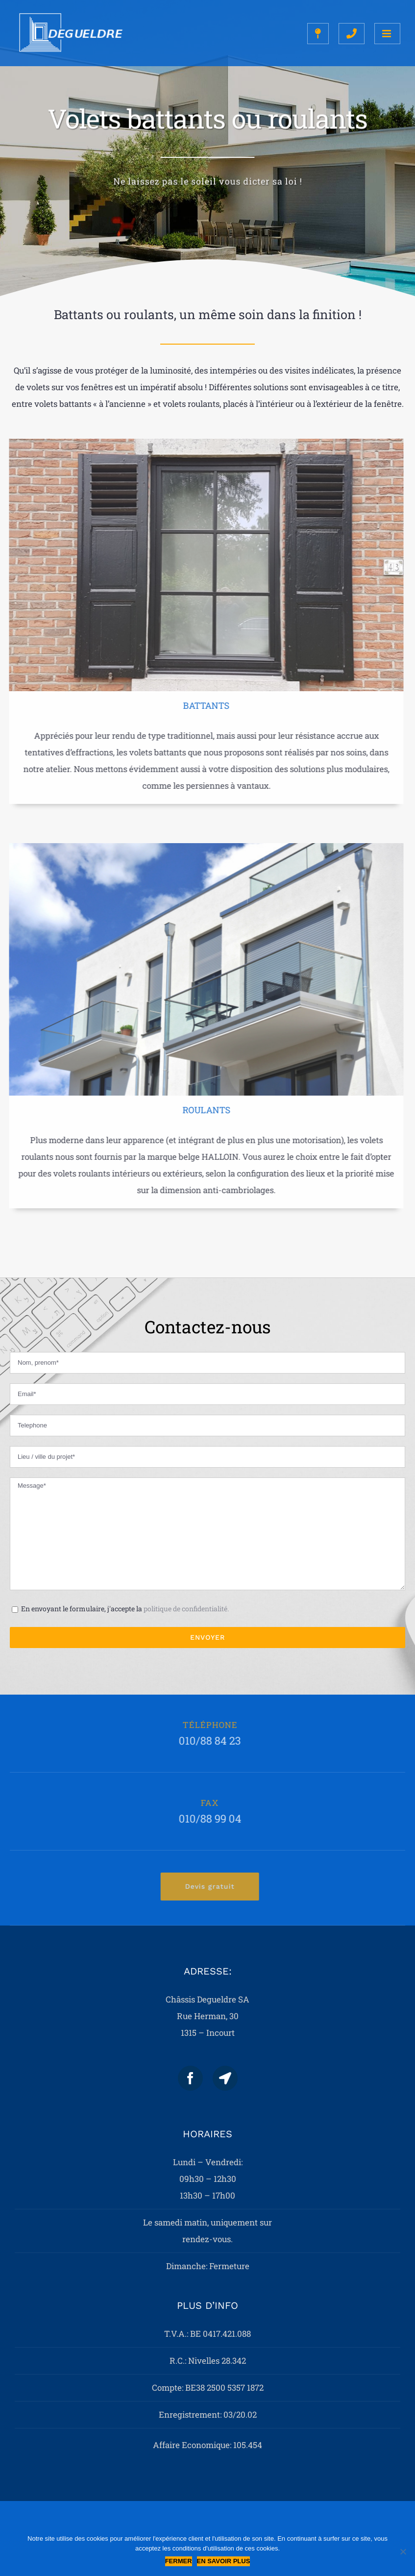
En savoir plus (223, 2561)
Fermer (178, 2561)
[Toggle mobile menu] (387, 33)
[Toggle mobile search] (352, 33)
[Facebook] (190, 2078)
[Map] (225, 2078)
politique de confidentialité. (186, 1608)
